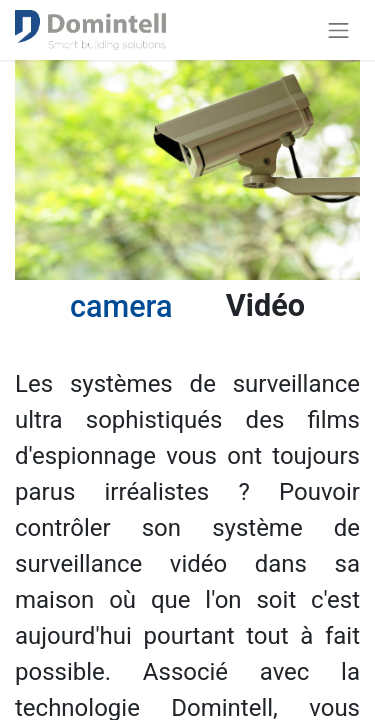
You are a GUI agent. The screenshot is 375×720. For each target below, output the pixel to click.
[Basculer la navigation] (339, 30)
